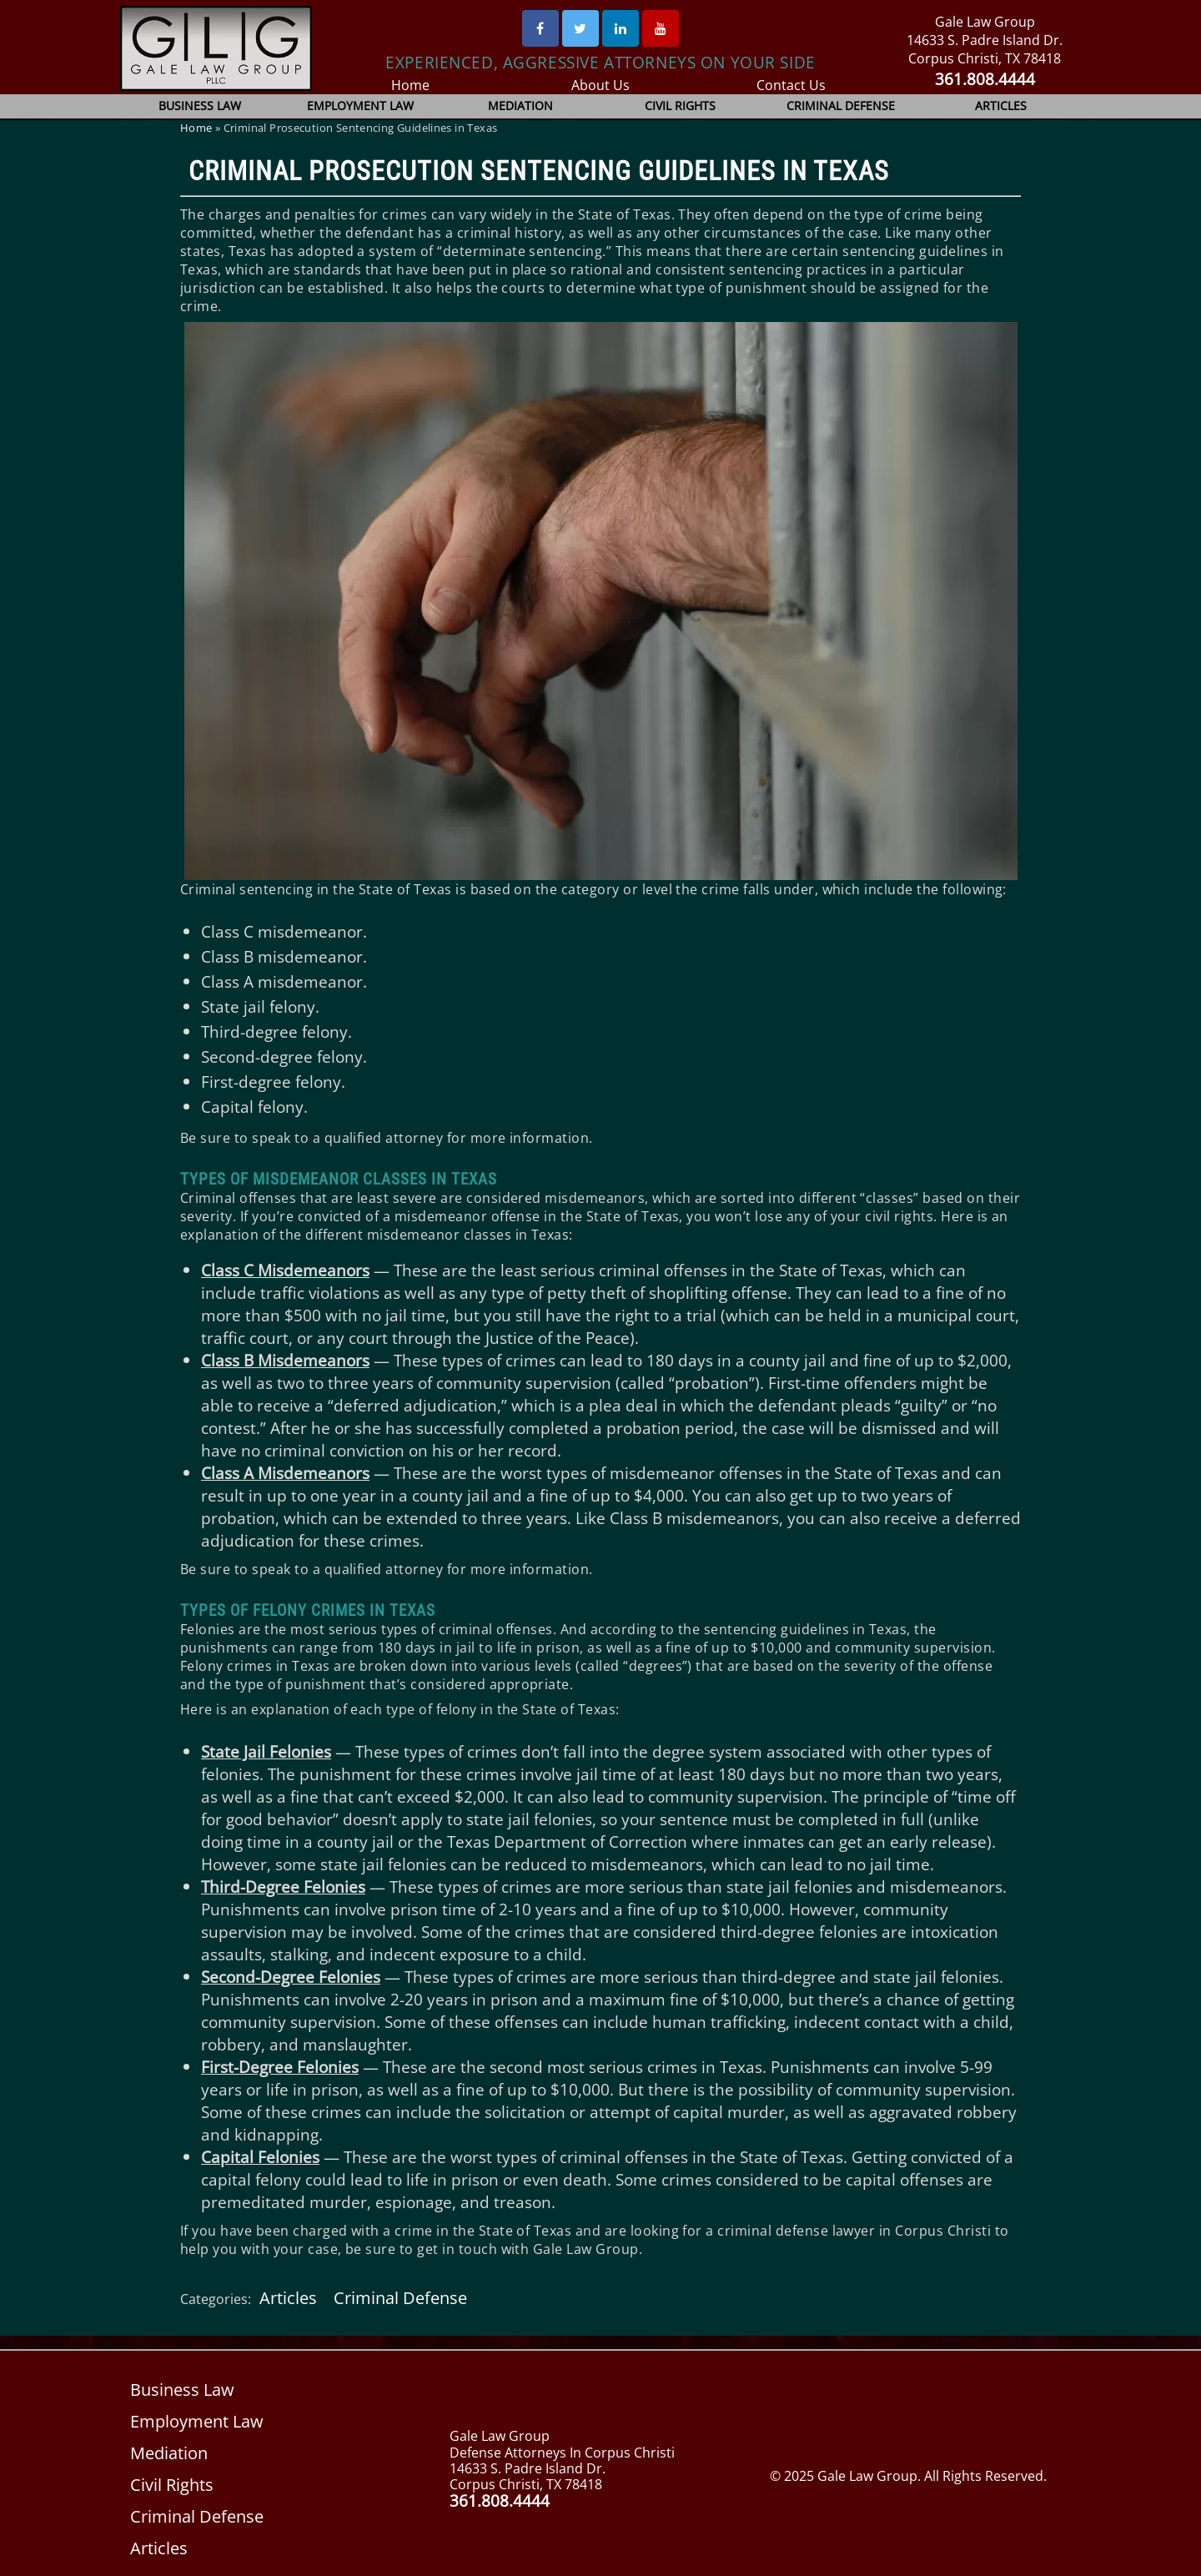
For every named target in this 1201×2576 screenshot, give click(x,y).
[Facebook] (540, 28)
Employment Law (361, 105)
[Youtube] (660, 28)
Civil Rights (680, 105)
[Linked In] (620, 28)
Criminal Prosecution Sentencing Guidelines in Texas (538, 171)
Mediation (520, 105)
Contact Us (791, 85)
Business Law (200, 105)
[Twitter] (580, 28)
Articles (1000, 105)
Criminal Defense (840, 105)
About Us (601, 85)
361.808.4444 (984, 79)
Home (410, 85)
